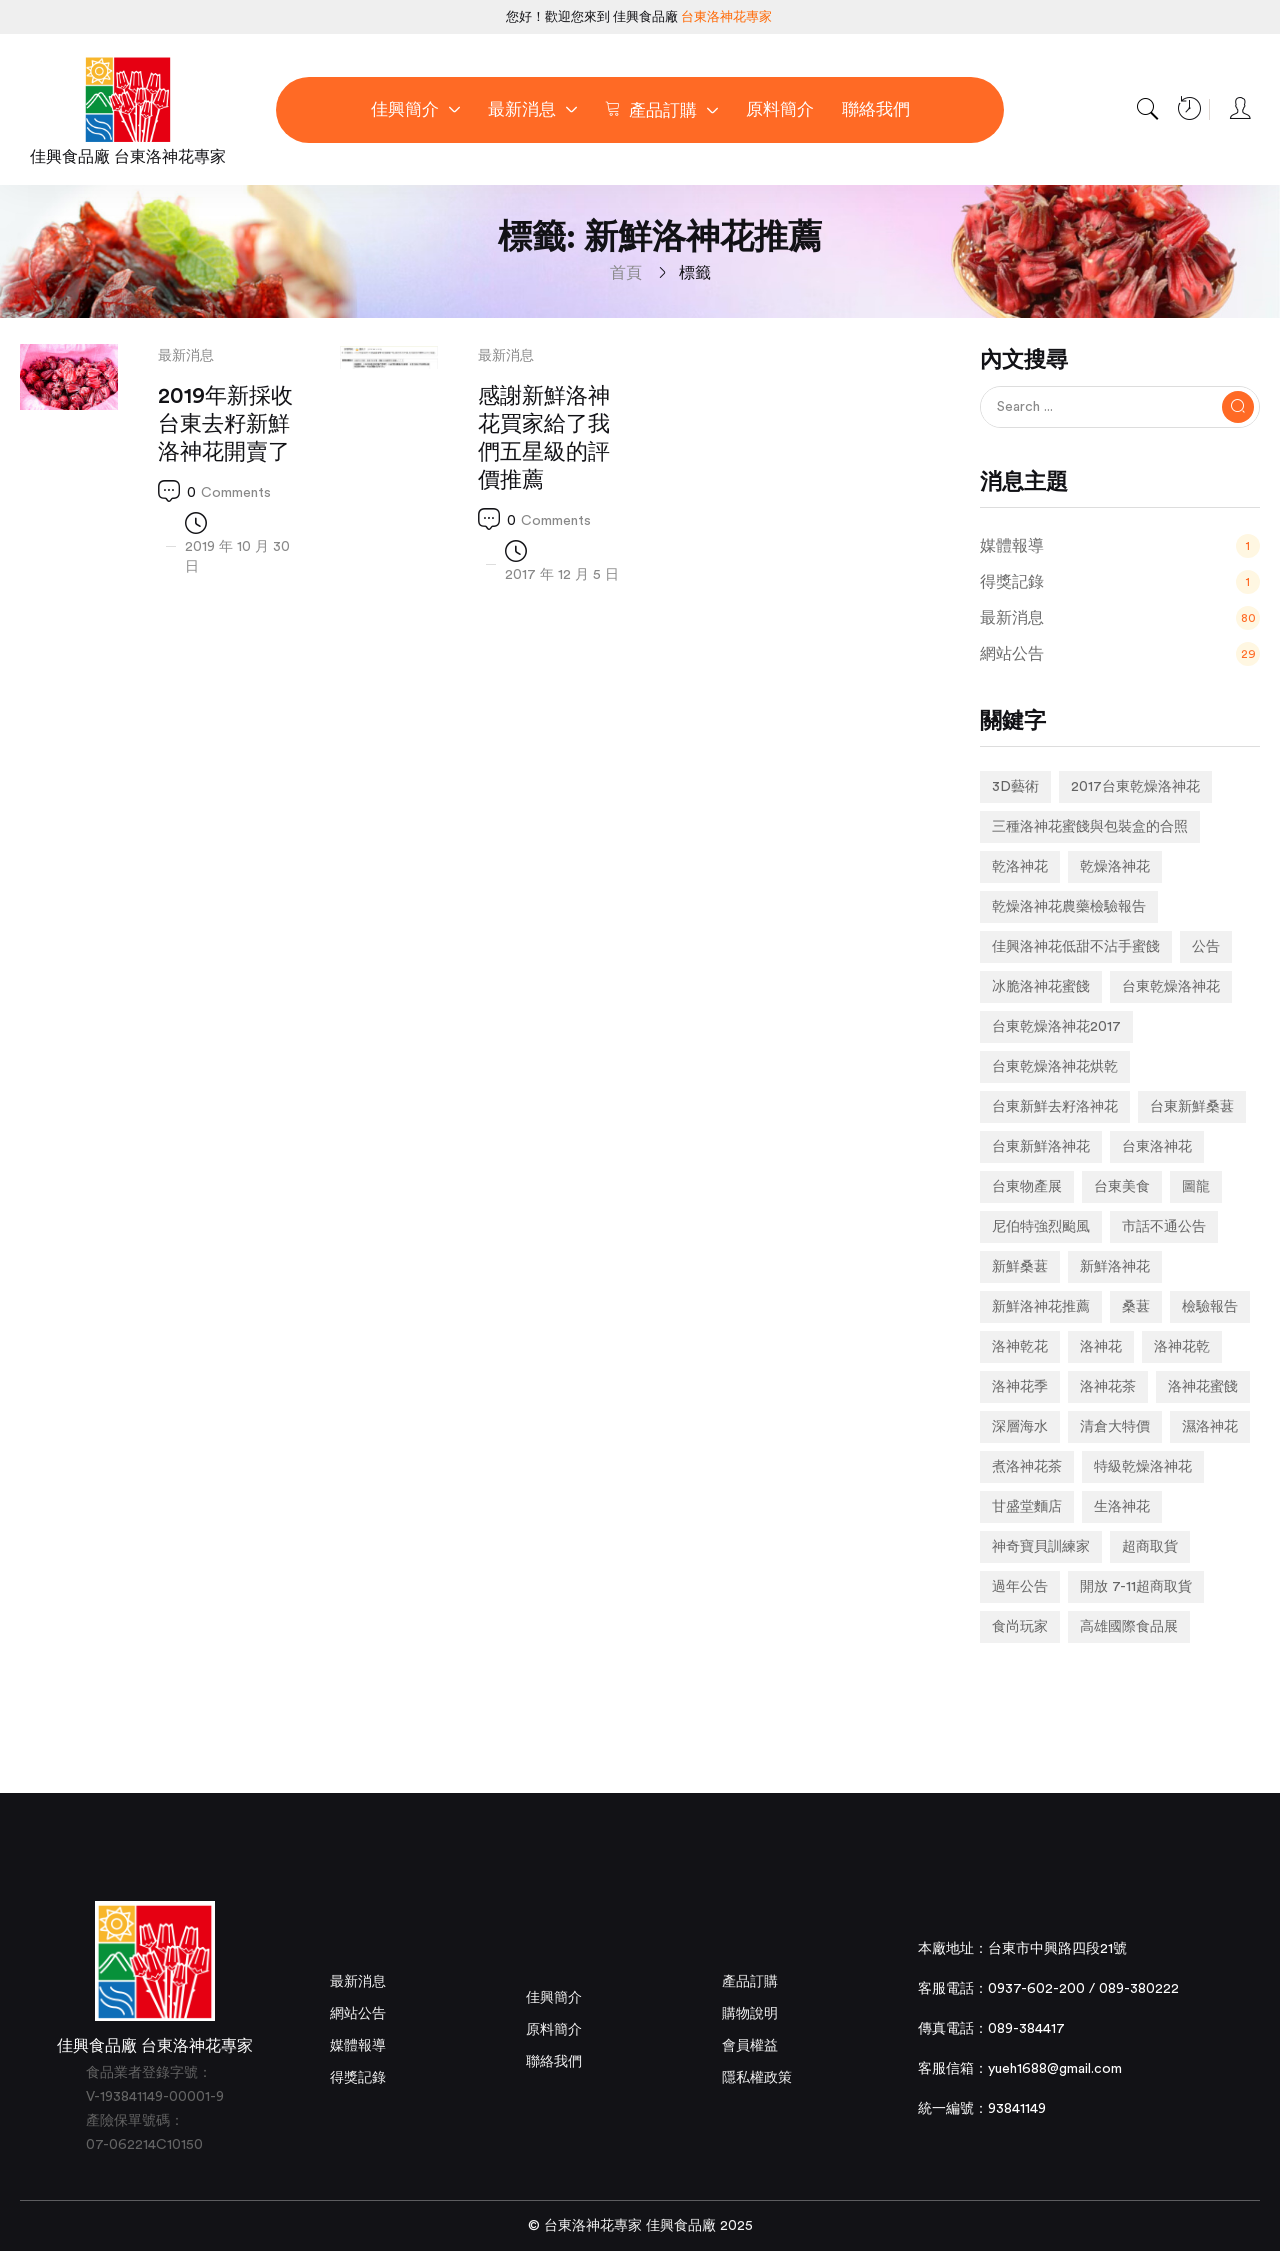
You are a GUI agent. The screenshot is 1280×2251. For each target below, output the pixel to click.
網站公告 (358, 2014)
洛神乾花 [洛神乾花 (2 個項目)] (1020, 1347)
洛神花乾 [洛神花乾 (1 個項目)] (1182, 1347)
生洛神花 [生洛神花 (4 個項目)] (1122, 1507)
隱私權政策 (757, 2078)
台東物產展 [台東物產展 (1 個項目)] (1027, 1187)
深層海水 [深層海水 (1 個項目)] (1020, 1427)
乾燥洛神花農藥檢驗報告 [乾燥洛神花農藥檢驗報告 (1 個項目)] (1069, 907)
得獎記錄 (358, 2078)
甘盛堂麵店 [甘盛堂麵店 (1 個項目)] (1027, 1507)
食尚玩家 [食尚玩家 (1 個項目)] (1020, 1627)
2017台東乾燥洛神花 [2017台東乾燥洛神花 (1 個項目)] (1135, 787)
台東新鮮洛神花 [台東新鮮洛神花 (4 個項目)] (1041, 1147)
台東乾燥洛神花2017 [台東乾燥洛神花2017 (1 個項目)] (1056, 1027)
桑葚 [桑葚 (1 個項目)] (1136, 1307)
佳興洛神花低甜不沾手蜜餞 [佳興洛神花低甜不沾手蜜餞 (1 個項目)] (1076, 947)
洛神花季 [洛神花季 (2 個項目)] (1020, 1387)
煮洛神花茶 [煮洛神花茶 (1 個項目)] (1027, 1467)
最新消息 (186, 356)
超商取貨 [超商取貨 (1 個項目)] (1150, 1547)
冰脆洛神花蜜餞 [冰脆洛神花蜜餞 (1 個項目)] (1041, 987)
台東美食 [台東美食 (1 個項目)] (1122, 1187)
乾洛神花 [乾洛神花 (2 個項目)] (1020, 867)
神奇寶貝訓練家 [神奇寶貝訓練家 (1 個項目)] (1041, 1547)
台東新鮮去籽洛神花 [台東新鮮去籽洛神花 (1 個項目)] (1055, 1107)
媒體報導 (358, 2046)
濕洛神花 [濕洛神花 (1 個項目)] (1210, 1427)
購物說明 (750, 2014)
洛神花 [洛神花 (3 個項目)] (1101, 1347)
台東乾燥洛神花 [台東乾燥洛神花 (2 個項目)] (1171, 987)
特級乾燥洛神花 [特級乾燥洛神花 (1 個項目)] (1143, 1467)
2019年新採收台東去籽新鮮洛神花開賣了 (225, 424)
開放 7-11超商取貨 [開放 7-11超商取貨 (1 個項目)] (1136, 1587)
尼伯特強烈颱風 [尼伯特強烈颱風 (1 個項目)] (1041, 1227)
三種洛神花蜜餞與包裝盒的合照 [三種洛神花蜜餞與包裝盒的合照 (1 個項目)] (1090, 827)
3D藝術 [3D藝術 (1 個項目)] (1015, 787)
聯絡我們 (554, 2062)
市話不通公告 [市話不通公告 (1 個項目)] (1164, 1227)
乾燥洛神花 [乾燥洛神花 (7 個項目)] (1115, 867)
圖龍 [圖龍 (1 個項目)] (1196, 1187)
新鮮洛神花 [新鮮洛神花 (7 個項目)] (1115, 1267)
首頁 (626, 273)
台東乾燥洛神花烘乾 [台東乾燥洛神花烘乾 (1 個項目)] (1055, 1067)
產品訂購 (750, 1982)
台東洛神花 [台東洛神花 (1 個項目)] (1157, 1147)
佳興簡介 (554, 1998)
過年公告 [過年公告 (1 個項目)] (1020, 1587)
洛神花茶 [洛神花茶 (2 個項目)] (1108, 1387)
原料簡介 (554, 2030)
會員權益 (750, 2046)
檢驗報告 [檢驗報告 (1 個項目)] (1210, 1307)
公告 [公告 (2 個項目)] (1206, 947)
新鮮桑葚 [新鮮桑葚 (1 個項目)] (1020, 1267)
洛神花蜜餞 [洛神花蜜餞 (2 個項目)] (1203, 1387)
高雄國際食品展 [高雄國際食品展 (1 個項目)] (1129, 1627)
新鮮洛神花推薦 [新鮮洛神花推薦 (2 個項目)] (1041, 1307)
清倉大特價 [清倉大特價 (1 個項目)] (1115, 1427)
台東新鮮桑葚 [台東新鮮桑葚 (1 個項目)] (1192, 1107)
